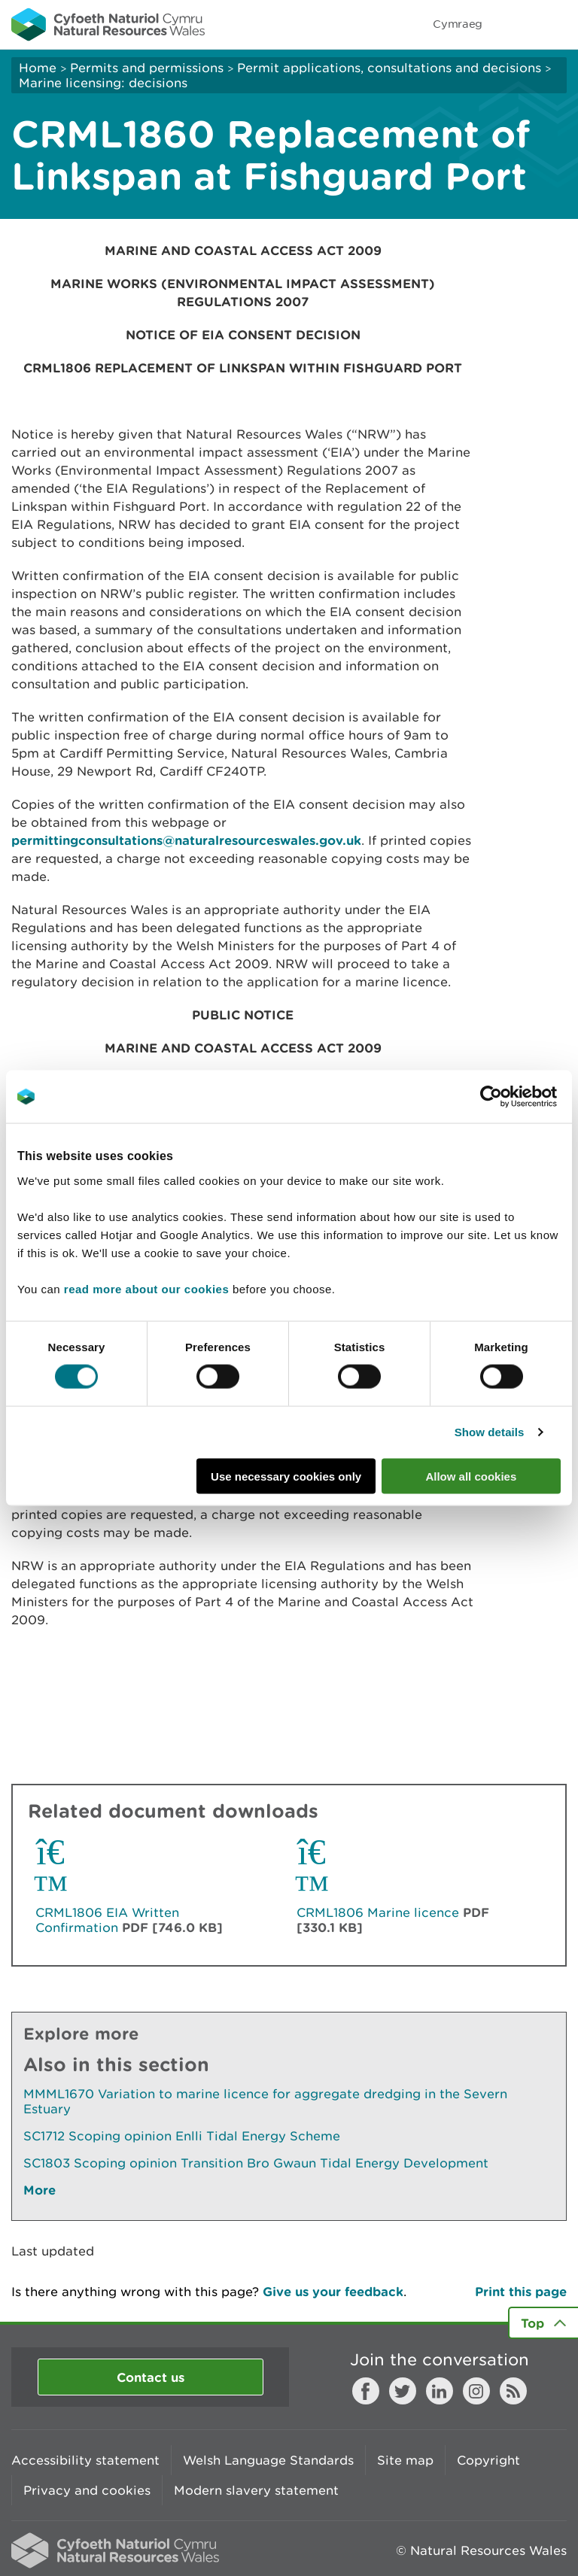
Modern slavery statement (256, 2490)
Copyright (488, 2460)
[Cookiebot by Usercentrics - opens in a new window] (517, 1097)
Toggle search (515, 24)
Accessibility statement (85, 2460)
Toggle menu (557, 24)
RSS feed (513, 2390)
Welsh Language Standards (268, 2460)
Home (37, 67)
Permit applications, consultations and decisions (389, 67)
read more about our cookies (146, 1288)
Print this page (521, 2291)
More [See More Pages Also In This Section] (39, 2190)
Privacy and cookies (87, 2490)
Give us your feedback (333, 2291)
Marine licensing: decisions (103, 82)
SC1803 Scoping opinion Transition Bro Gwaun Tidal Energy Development (255, 2162)
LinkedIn (439, 2390)
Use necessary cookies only (286, 1475)
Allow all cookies (470, 1475)
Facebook (365, 2390)
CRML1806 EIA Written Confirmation (107, 1920)
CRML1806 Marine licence (378, 1912)
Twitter (402, 2390)
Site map (405, 2460)
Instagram (476, 2390)
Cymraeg (457, 24)
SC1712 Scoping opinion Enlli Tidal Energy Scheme (181, 2135)
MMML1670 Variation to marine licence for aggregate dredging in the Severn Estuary (265, 2101)
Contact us (150, 2377)
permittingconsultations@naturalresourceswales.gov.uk (186, 840)
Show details (490, 1432)
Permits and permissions (147, 67)
